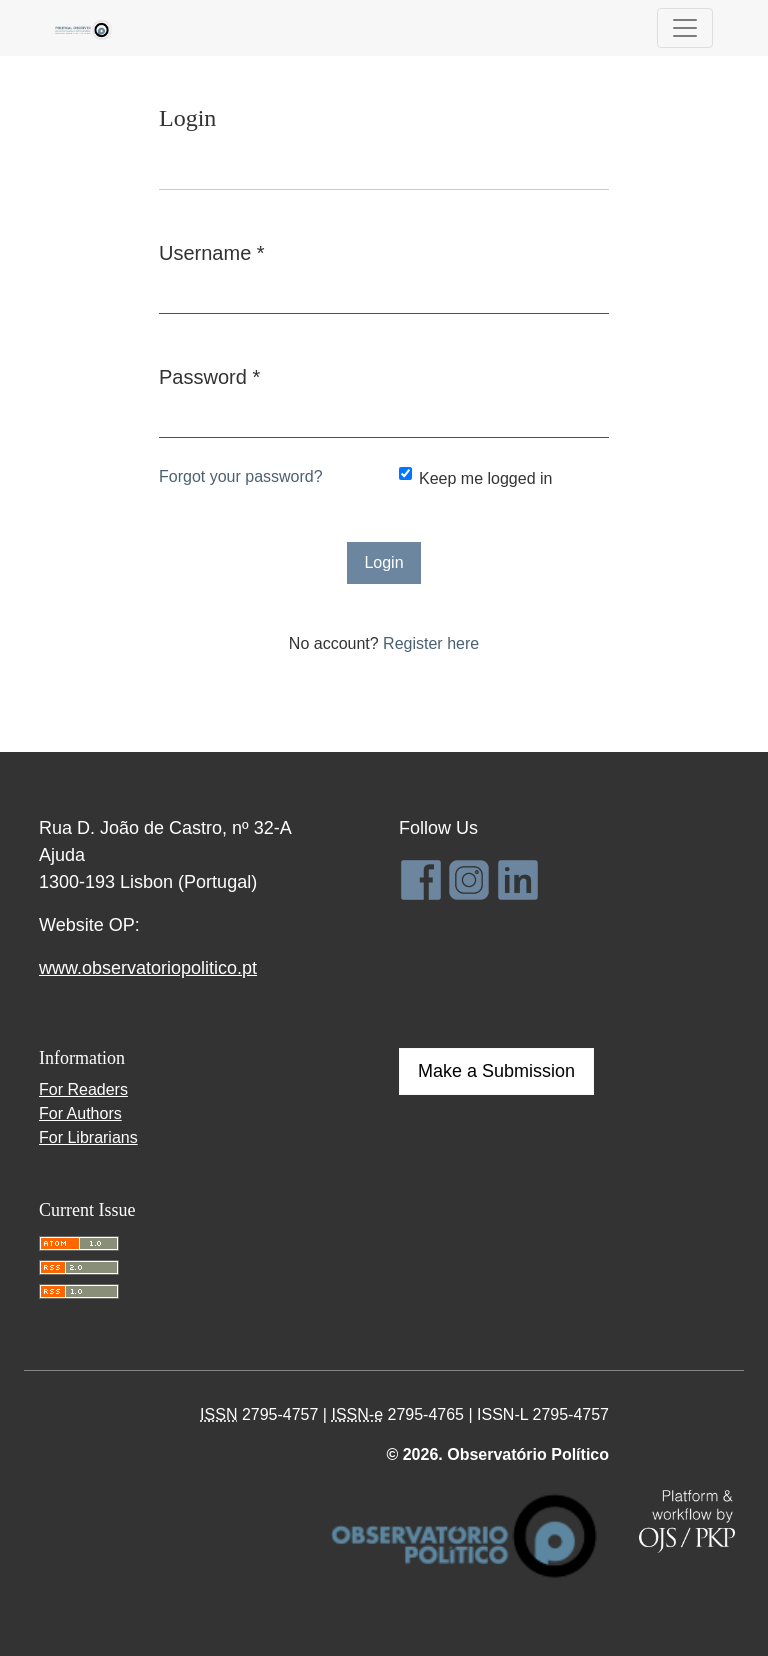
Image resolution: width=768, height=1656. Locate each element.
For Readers (83, 1089)
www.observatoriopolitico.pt (148, 968)
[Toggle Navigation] (685, 28)
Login (383, 562)
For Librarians (88, 1137)
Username (212, 251)
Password (209, 375)
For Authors (80, 1113)
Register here (431, 643)
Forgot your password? (241, 476)
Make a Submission (496, 1071)
